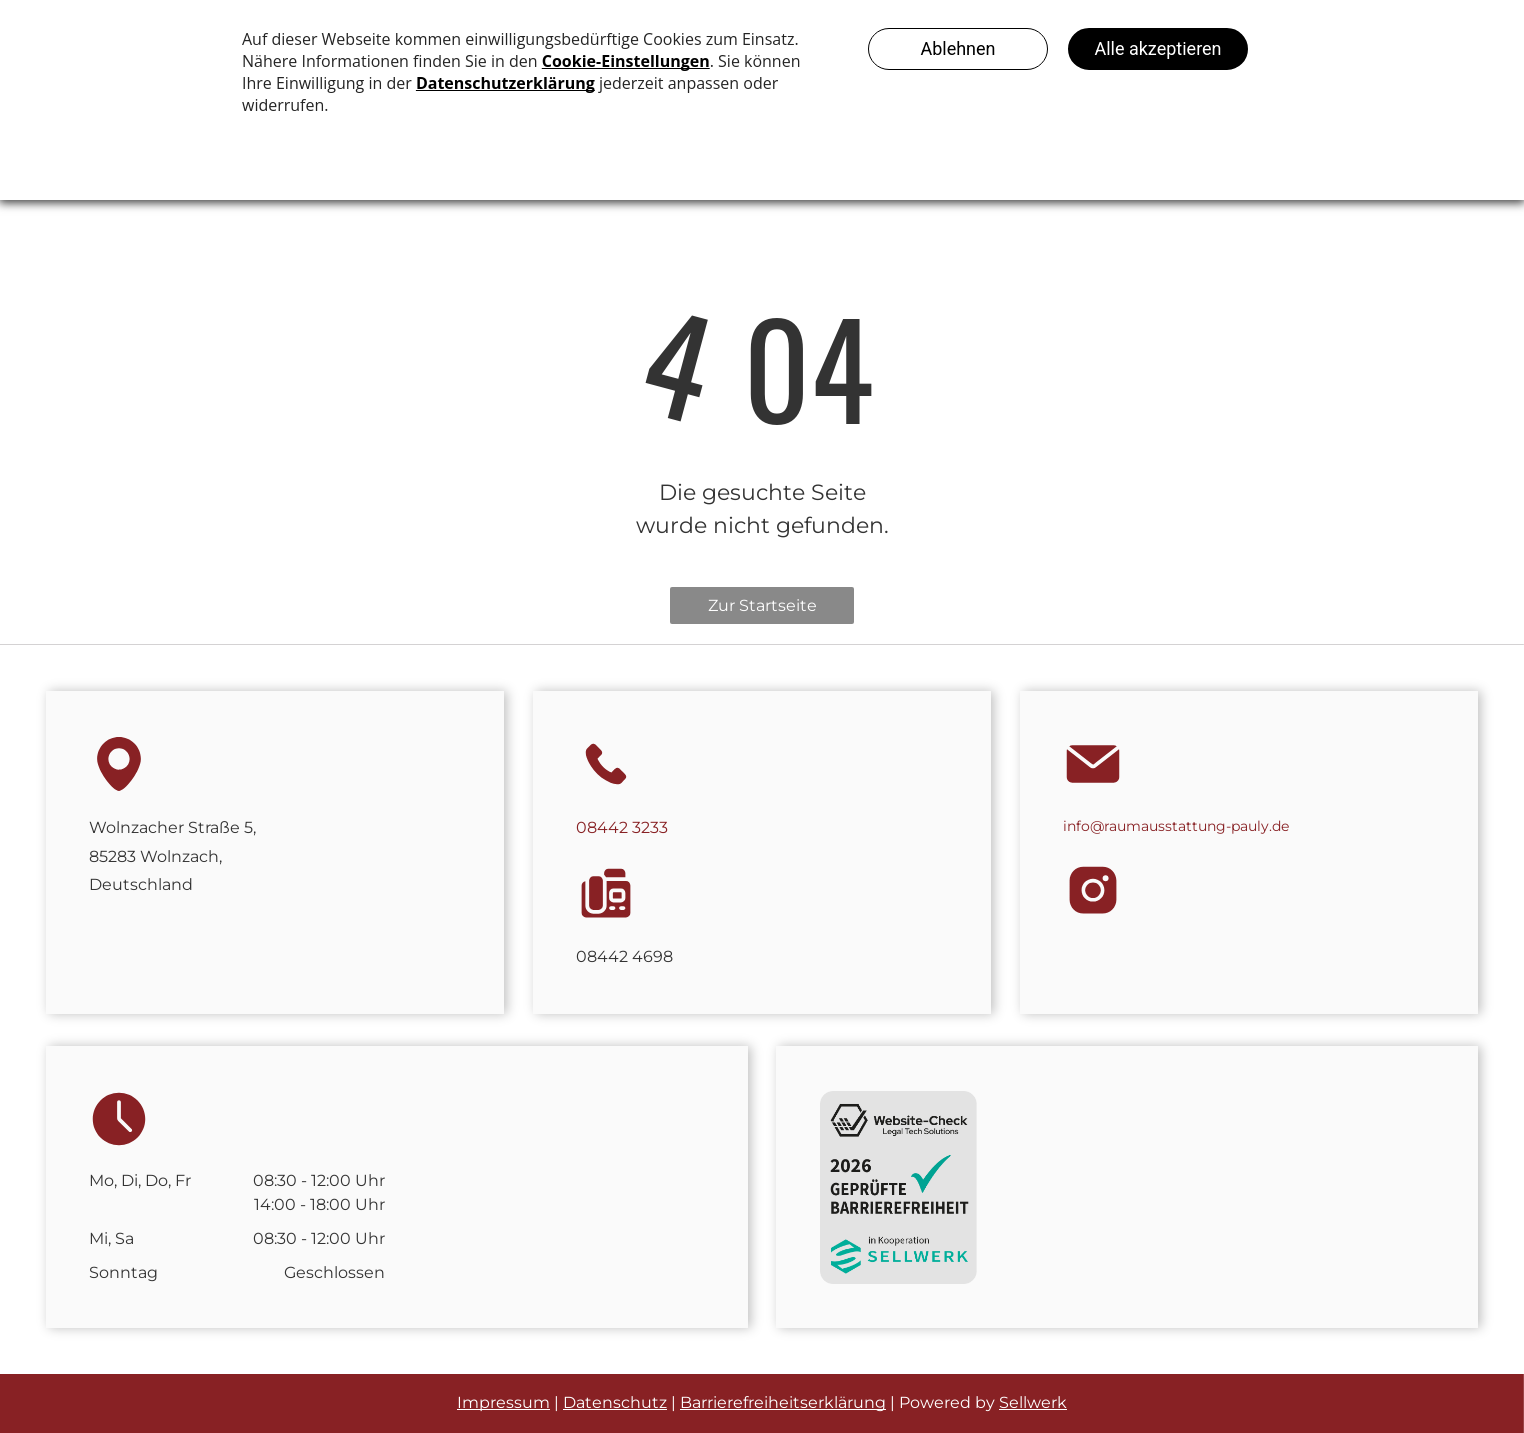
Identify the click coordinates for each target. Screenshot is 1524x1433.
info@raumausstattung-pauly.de (1176, 826)
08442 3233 (622, 827)
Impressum (503, 1402)
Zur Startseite (762, 605)
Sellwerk (1033, 1402)
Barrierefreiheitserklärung (783, 1402)
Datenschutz (615, 1402)
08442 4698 (624, 956)
